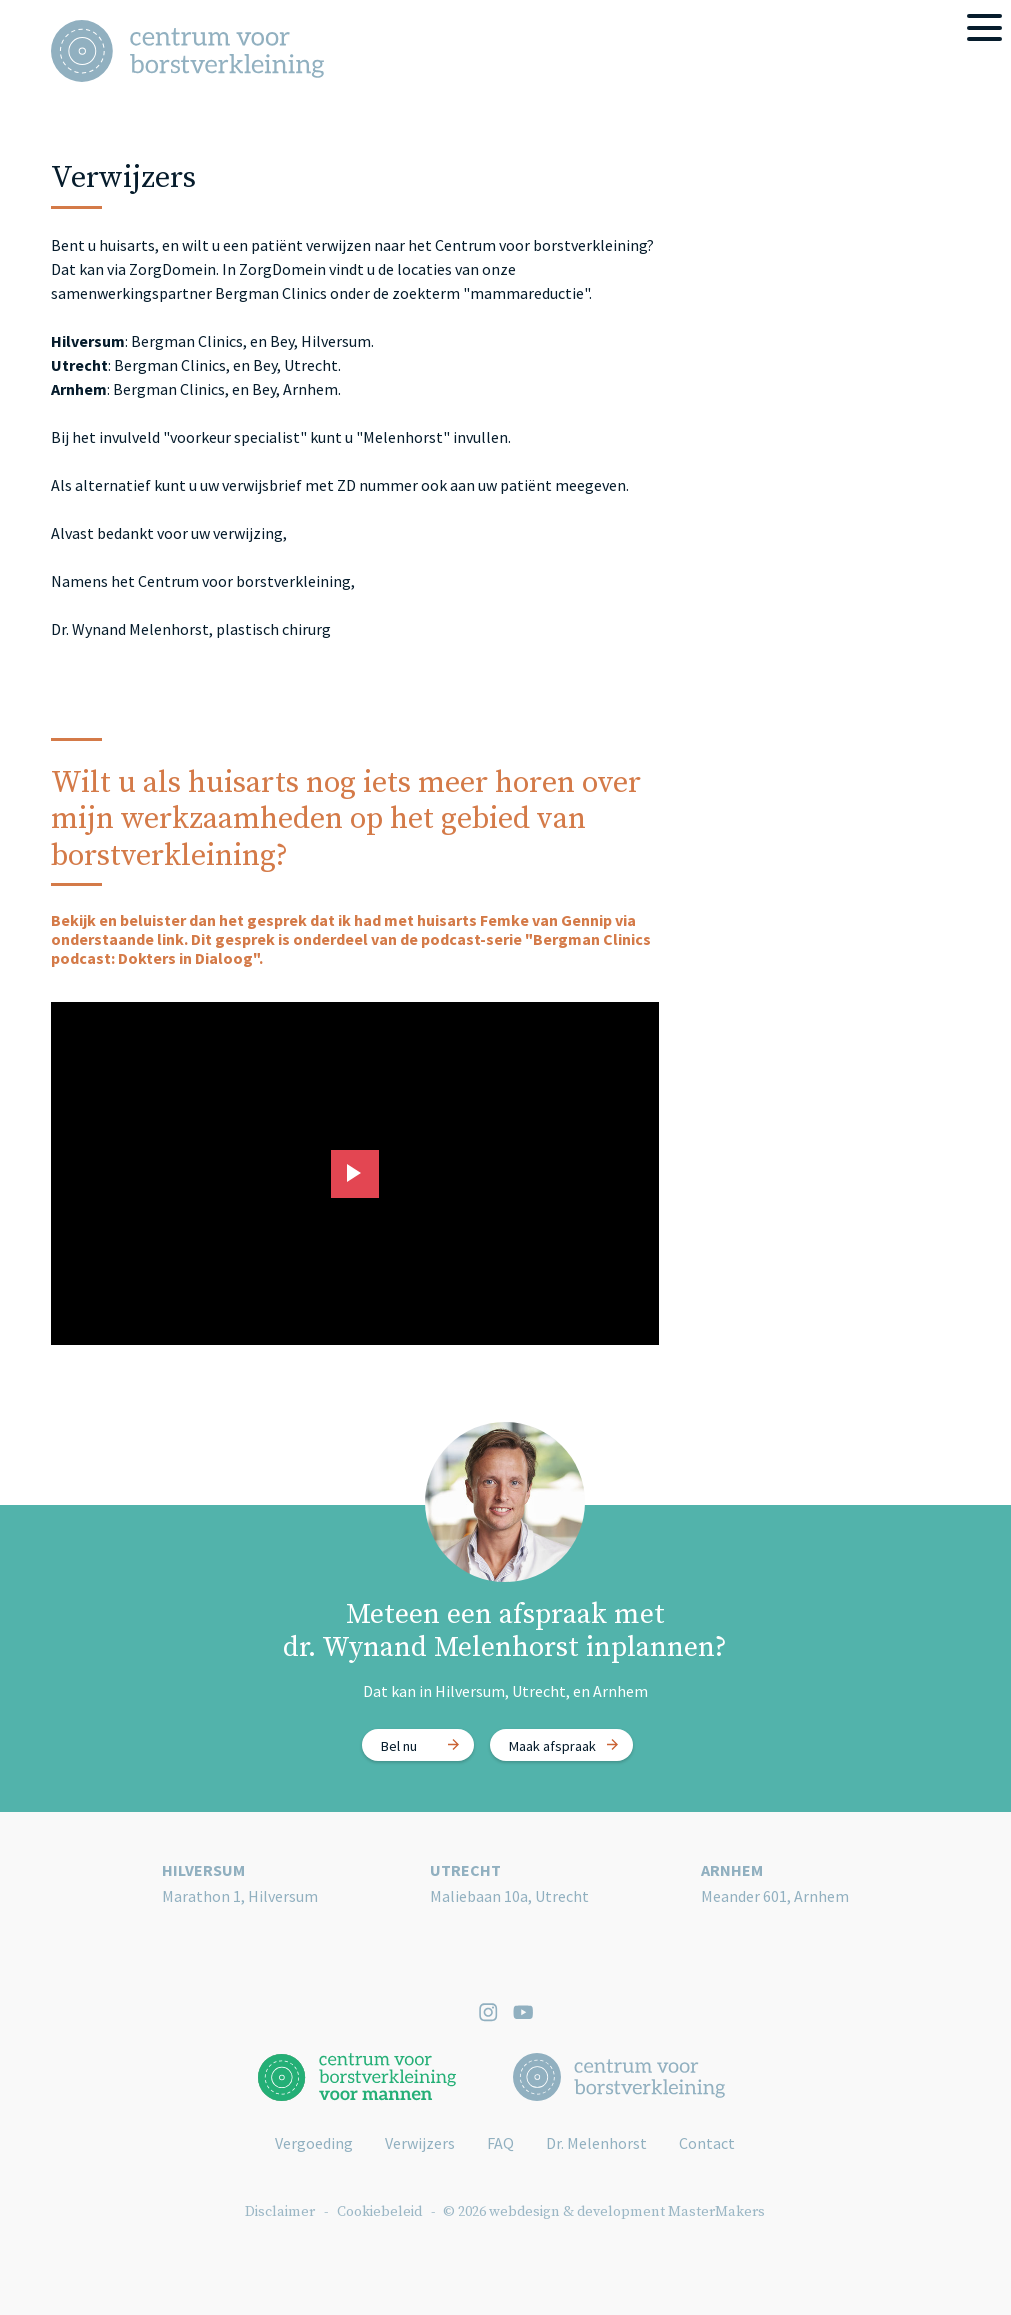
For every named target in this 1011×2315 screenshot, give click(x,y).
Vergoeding (314, 2143)
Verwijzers (420, 2143)
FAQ (500, 2143)
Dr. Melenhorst (596, 2143)
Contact (707, 2143)
